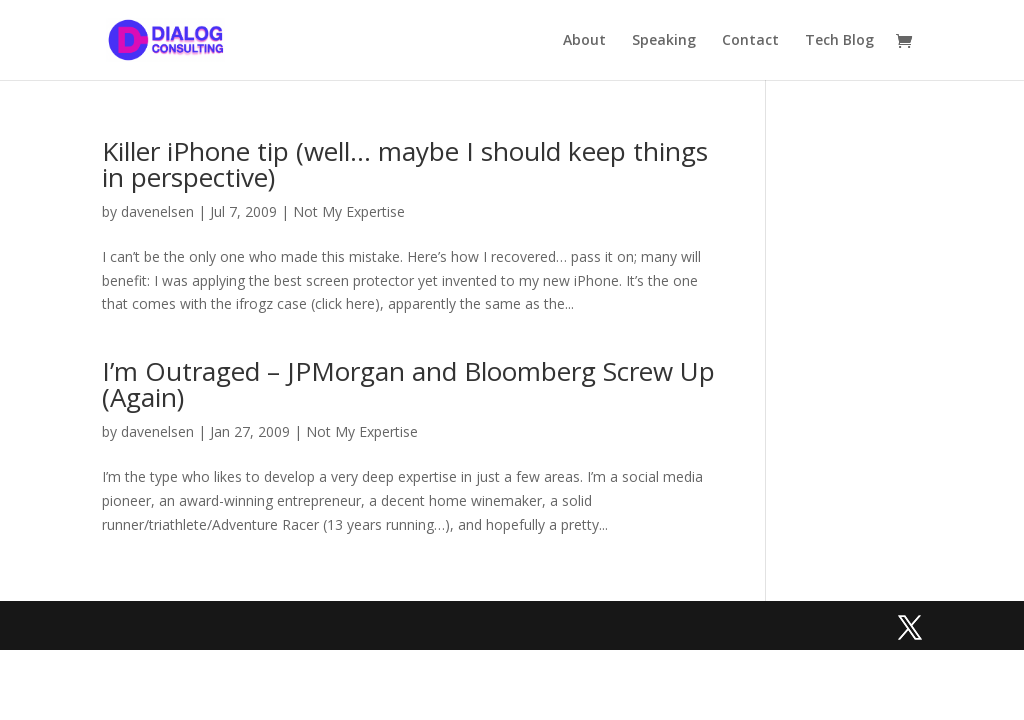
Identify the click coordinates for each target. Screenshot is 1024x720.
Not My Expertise (349, 211)
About (584, 41)
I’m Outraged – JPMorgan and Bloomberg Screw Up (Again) (408, 384)
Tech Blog (839, 41)
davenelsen (157, 211)
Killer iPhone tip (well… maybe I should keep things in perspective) (405, 164)
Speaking (664, 41)
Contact (750, 41)
